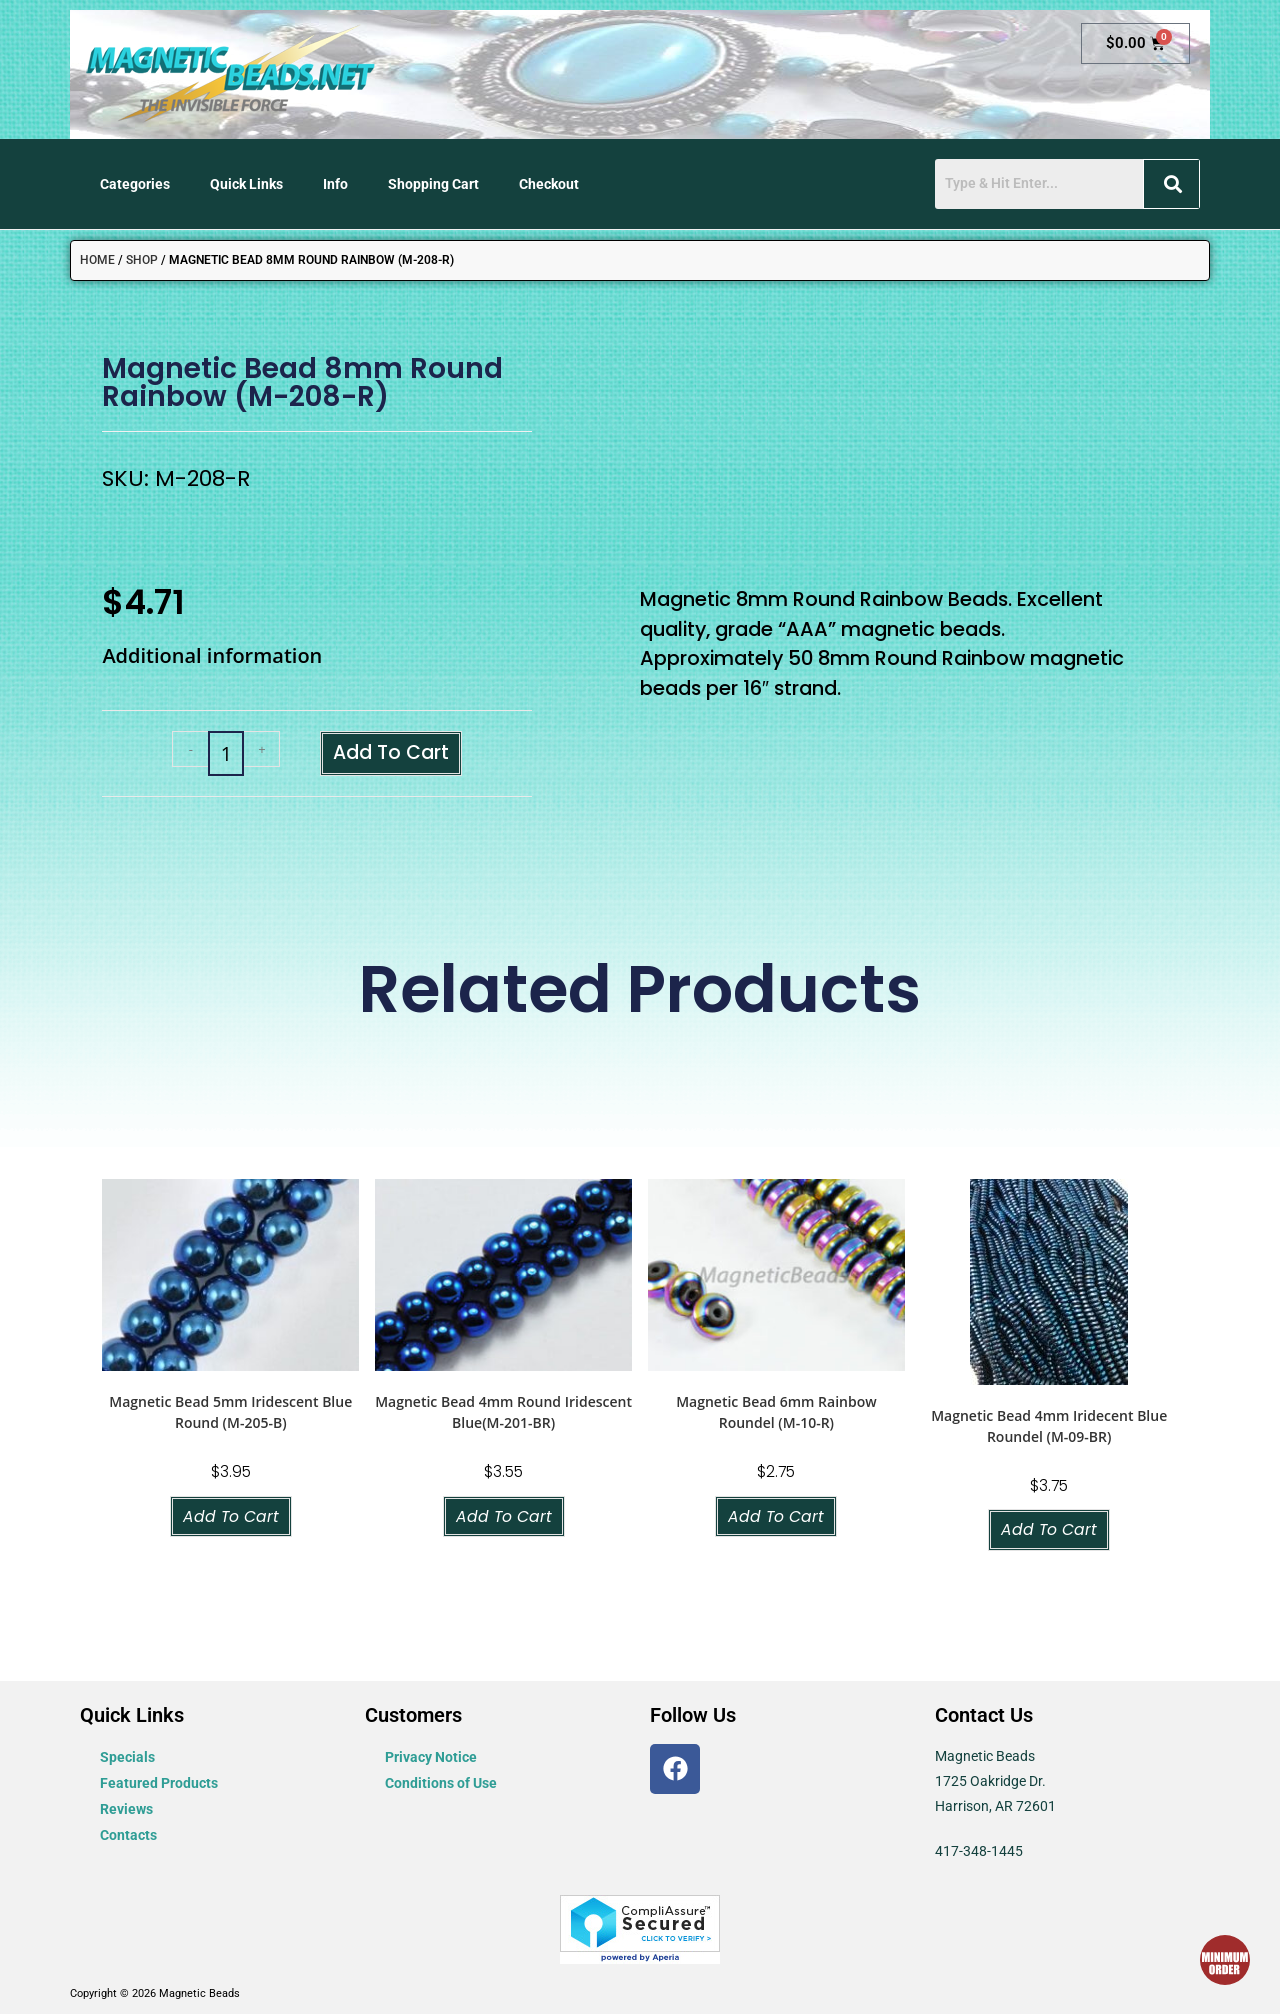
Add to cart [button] (230, 1517)
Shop (142, 260)
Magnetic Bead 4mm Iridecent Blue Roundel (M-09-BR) (1049, 1427)
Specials (127, 1759)
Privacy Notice (431, 1759)
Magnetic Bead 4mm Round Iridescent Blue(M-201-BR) (503, 1413)
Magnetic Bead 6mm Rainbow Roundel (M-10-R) (776, 1413)
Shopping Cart (433, 184)
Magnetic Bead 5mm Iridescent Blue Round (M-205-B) (230, 1413)
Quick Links (246, 184)
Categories (135, 184)
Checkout (549, 184)
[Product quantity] (225, 754)
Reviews (126, 1811)
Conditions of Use (441, 1785)
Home (97, 260)
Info (335, 184)
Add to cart (391, 753)
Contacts (128, 1837)
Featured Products (159, 1785)
